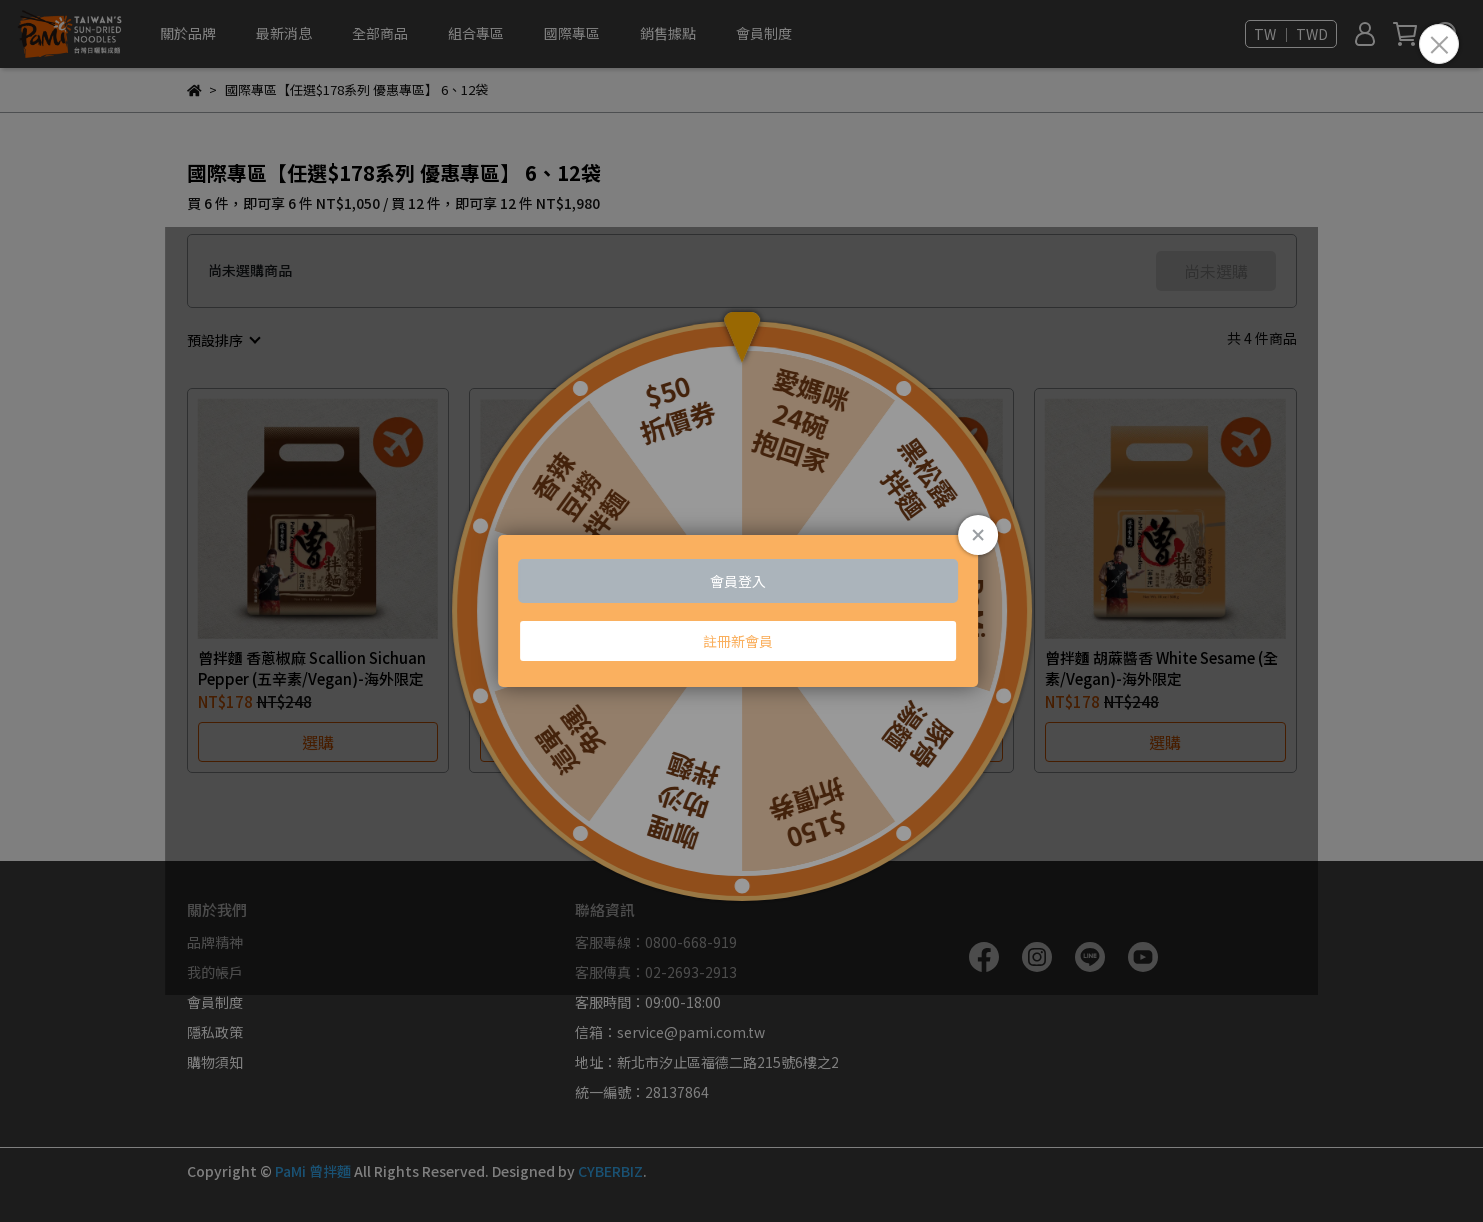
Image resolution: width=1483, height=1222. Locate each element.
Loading (742, 611)
